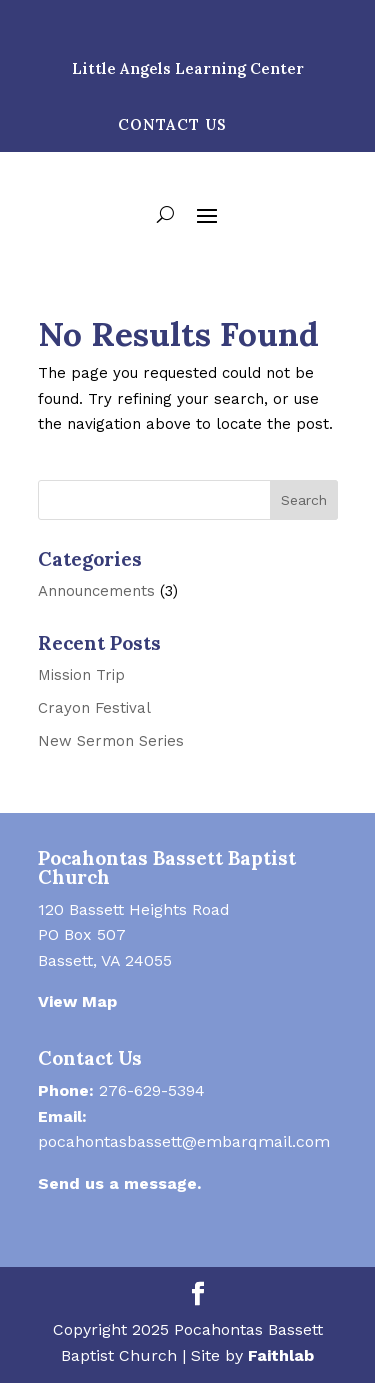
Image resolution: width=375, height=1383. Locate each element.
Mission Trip (81, 675)
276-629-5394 (152, 1090)
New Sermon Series (111, 741)
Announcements (96, 591)
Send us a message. (119, 1183)
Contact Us (172, 124)
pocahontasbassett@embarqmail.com (184, 1141)
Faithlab (281, 1355)
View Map (77, 1001)
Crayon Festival (94, 708)
